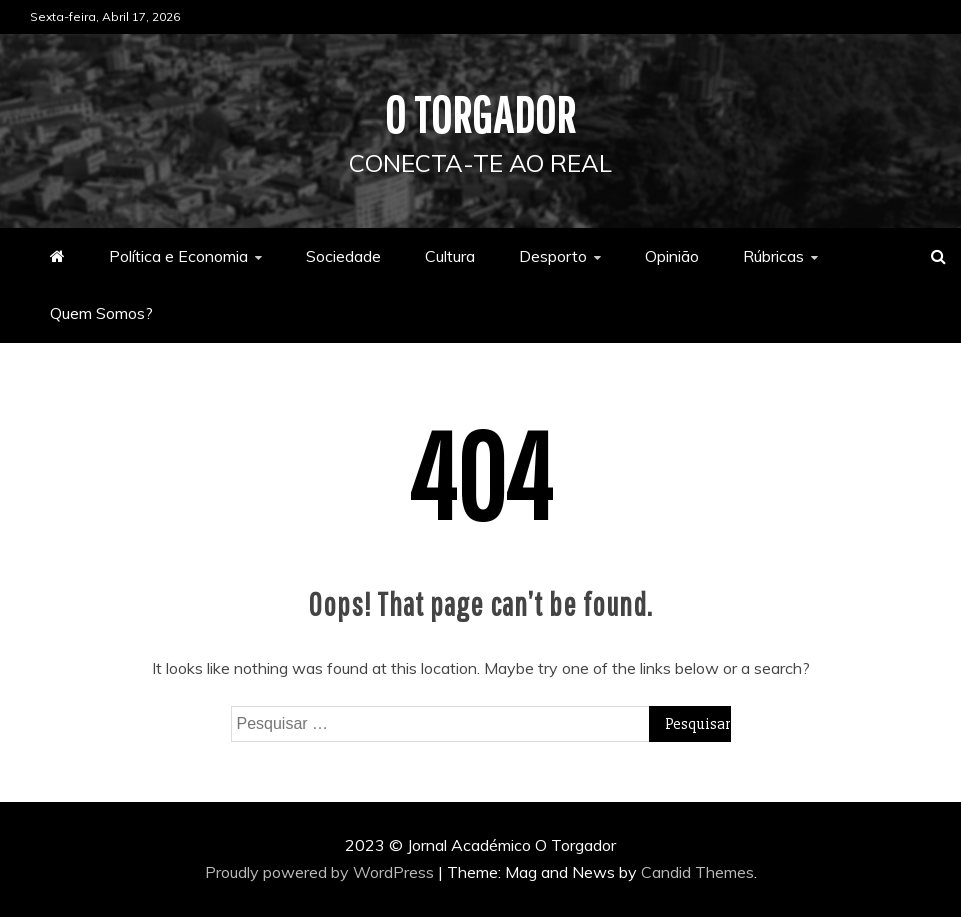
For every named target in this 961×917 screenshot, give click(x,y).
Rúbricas (773, 256)
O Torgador (480, 114)
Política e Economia (178, 256)
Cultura (450, 256)
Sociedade (343, 256)
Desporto (553, 256)
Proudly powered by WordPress (321, 872)
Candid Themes (697, 872)
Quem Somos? (101, 313)
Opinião (672, 256)
